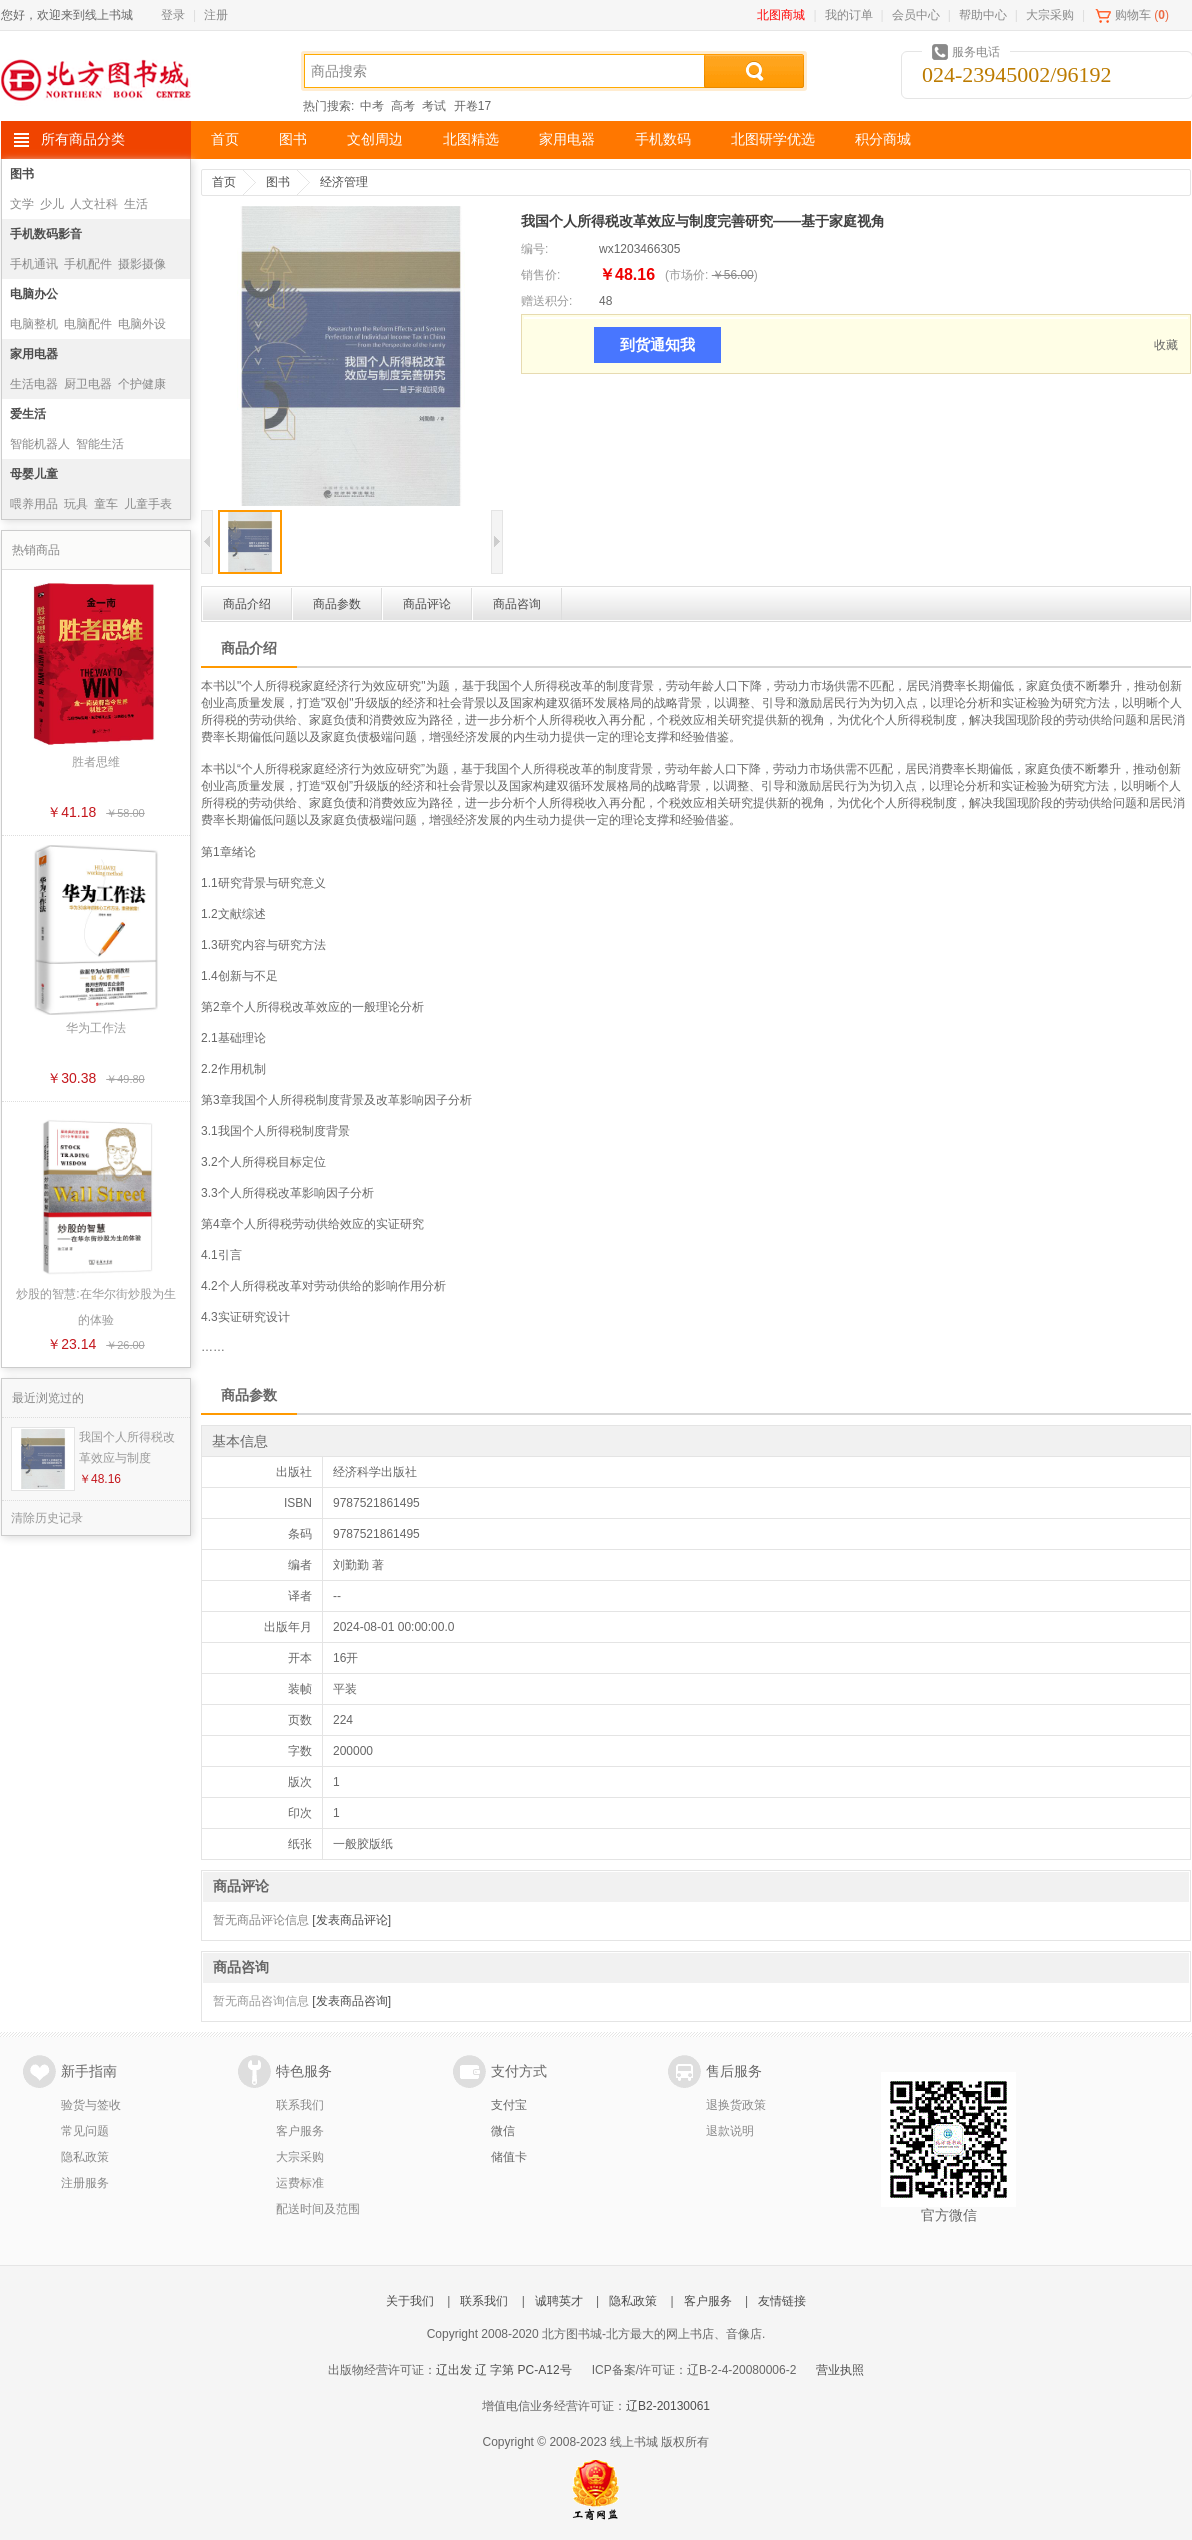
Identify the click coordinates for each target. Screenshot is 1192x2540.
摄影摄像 (142, 264)
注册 (216, 15)
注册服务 (85, 2183)
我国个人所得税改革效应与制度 (127, 1447)
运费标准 (300, 2183)
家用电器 (567, 139)
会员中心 (916, 15)
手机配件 (88, 264)
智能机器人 (40, 444)
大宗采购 (1050, 15)
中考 (372, 106)
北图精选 (471, 139)
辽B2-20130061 (668, 2406)
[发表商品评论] (351, 1920)
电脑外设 (142, 324)
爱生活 (28, 414)
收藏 (1166, 345)
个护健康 (142, 384)
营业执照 (840, 2370)
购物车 (1133, 15)
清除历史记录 (47, 1518)
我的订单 (849, 15)
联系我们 (300, 2105)
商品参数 (337, 604)
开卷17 (472, 106)
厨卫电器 (88, 384)
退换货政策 (736, 2105)
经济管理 (344, 182)
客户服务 (300, 2131)
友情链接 (782, 2301)
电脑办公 (34, 294)
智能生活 (100, 444)
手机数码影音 (46, 234)
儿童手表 (148, 504)
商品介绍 (247, 604)
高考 (403, 106)
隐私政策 (85, 2157)
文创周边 (375, 139)
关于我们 (410, 2301)
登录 (173, 15)
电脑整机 (34, 324)
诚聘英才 (559, 2301)
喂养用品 (34, 504)
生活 (136, 204)
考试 (434, 106)
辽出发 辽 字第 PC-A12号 (504, 2370)
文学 (22, 204)
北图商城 (781, 15)
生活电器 (34, 384)
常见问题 (85, 2131)
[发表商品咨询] (351, 2001)
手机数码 (663, 139)
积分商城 (883, 139)
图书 (293, 139)
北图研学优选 (773, 139)
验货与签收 (91, 2105)
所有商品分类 (83, 139)
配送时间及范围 (318, 2209)
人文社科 (94, 204)
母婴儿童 (34, 474)
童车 (106, 504)
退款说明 (730, 2131)
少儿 (52, 204)
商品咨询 (517, 604)
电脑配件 (88, 324)
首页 (225, 139)
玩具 (76, 504)
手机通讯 (34, 264)
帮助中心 (983, 15)
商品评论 (427, 604)
